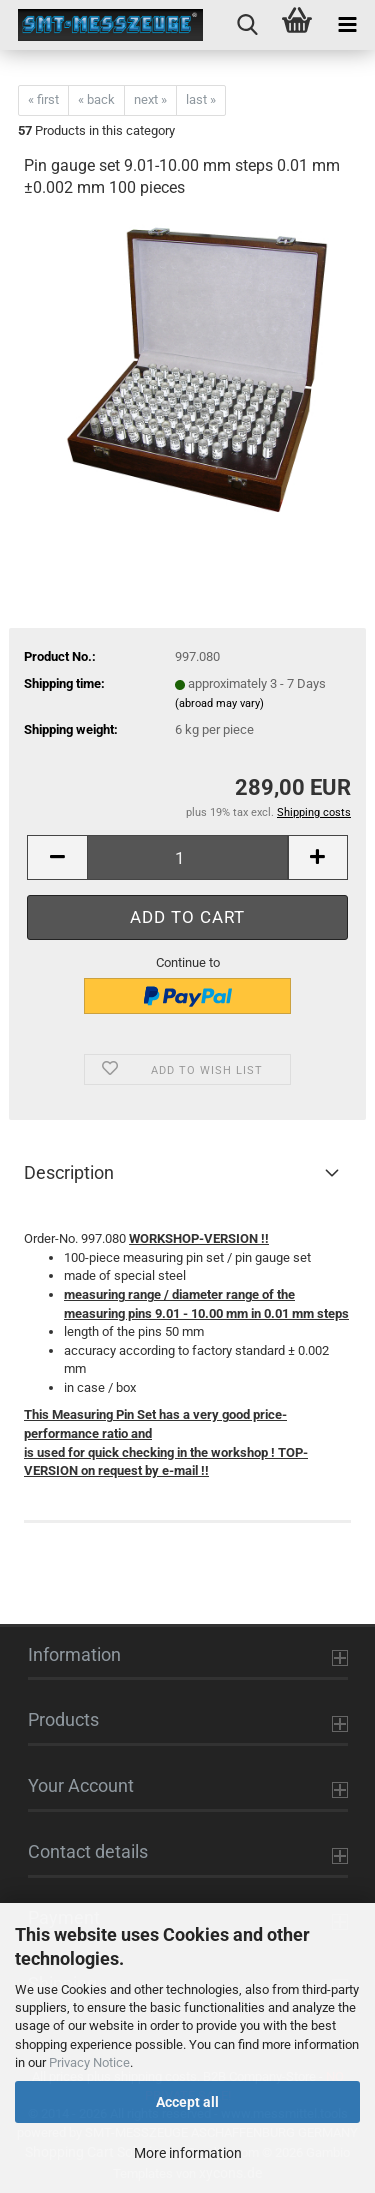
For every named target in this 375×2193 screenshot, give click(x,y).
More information (188, 2153)
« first (43, 99)
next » (150, 99)
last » (201, 99)
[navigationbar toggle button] (347, 25)
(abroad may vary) (219, 703)
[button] (57, 857)
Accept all (187, 2102)
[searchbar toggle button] (247, 25)
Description (69, 1172)
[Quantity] (187, 857)
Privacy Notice (89, 2062)
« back (96, 99)
